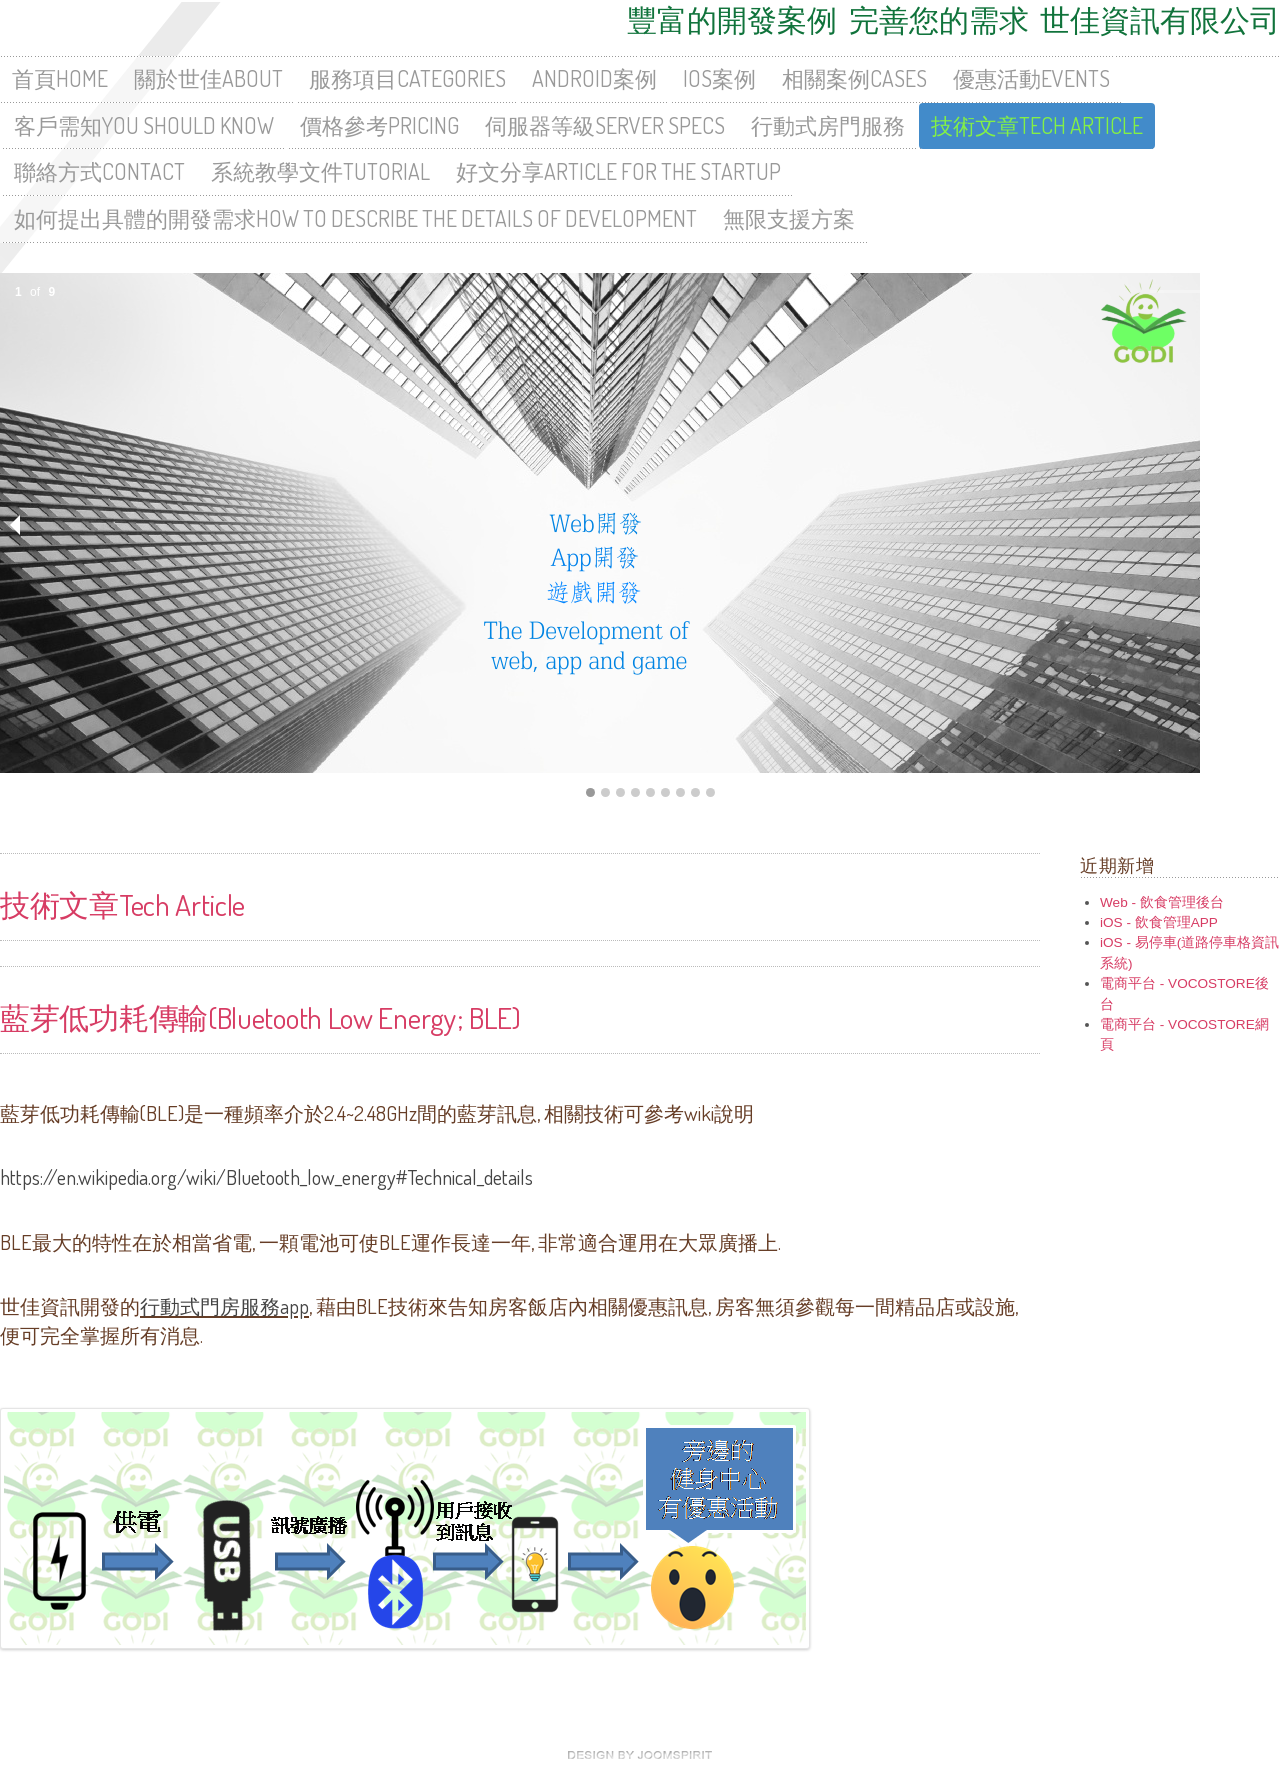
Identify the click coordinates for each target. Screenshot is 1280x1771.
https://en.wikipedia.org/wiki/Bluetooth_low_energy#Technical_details (266, 1177)
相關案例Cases (854, 78)
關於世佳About (208, 78)
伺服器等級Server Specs (605, 125)
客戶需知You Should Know (144, 125)
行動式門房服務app (224, 1306)
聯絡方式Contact (99, 171)
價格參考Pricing (379, 125)
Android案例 (594, 78)
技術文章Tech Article (1037, 125)
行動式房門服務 (828, 125)
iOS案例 (719, 78)
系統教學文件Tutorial (320, 171)
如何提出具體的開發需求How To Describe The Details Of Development (355, 218)
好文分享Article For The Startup (618, 171)
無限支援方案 (789, 218)
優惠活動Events (1031, 78)
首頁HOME (60, 78)
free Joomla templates (640, 1755)
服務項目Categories (407, 78)
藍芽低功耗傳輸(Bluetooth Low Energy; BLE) (260, 1016)
